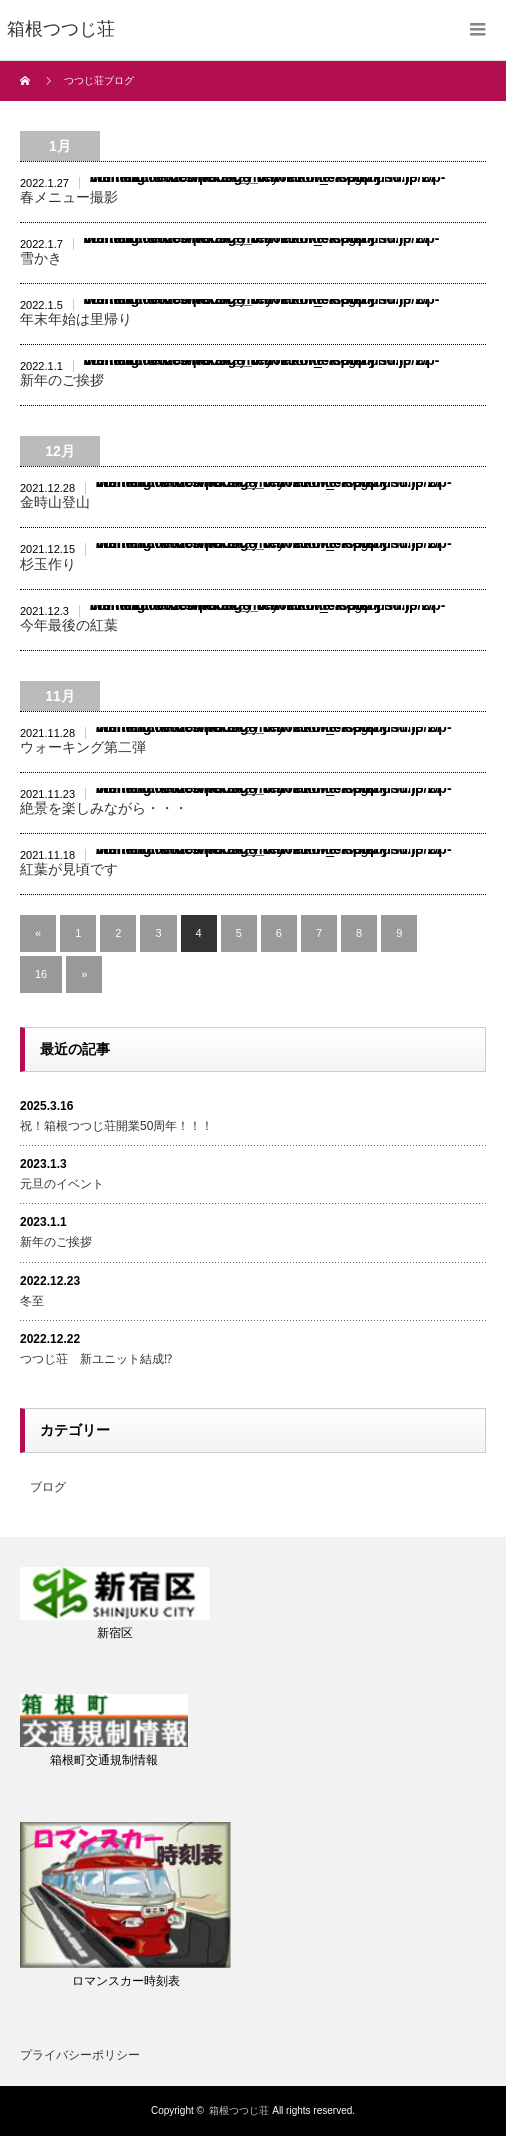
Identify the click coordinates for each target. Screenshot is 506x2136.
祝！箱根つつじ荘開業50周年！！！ (116, 1126)
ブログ (48, 1487)
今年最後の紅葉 (69, 625)
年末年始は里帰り (76, 319)
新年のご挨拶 (62, 380)
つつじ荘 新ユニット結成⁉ (96, 1359)
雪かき (41, 258)
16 (41, 974)
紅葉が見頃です (69, 869)
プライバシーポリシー (80, 2055)
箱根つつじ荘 (239, 2110)
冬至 (32, 1301)
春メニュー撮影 (69, 197)
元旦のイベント (62, 1184)
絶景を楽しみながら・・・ (104, 808)
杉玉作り (48, 564)
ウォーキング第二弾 (83, 747)
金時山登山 (55, 502)
